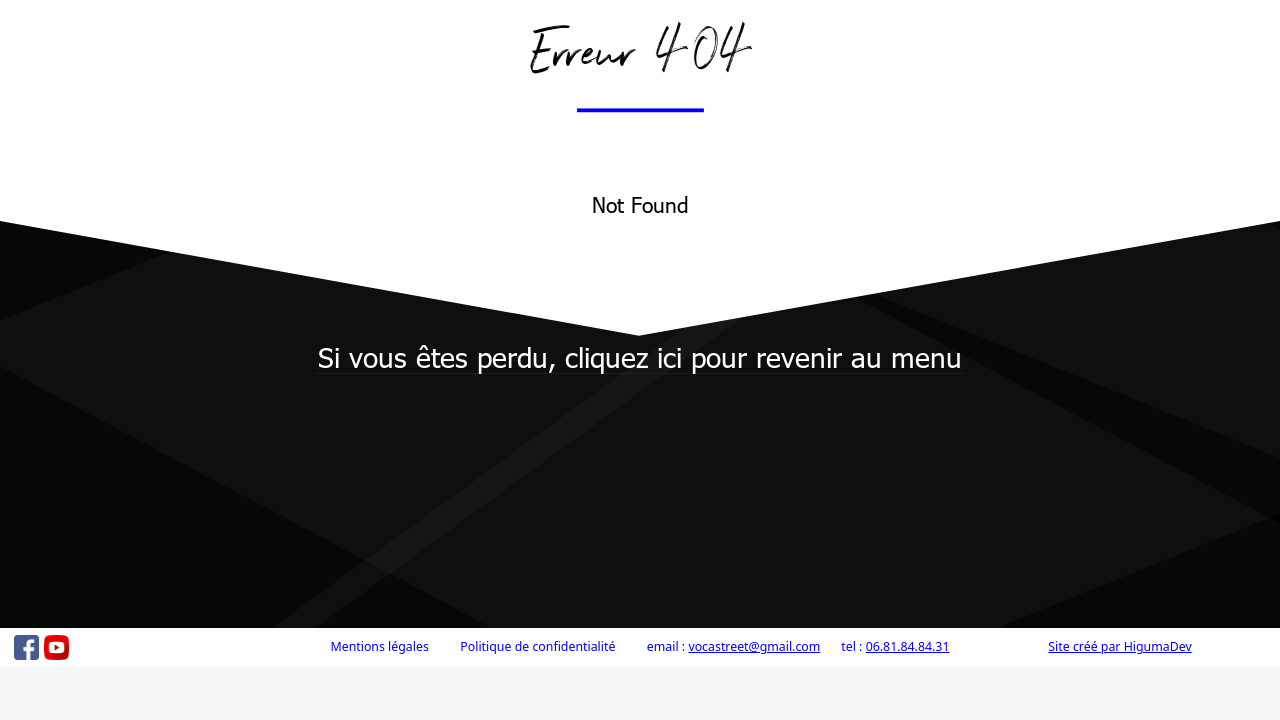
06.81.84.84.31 (908, 646)
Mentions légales (379, 646)
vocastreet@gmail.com (754, 646)
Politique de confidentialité (537, 646)
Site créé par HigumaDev (1119, 646)
